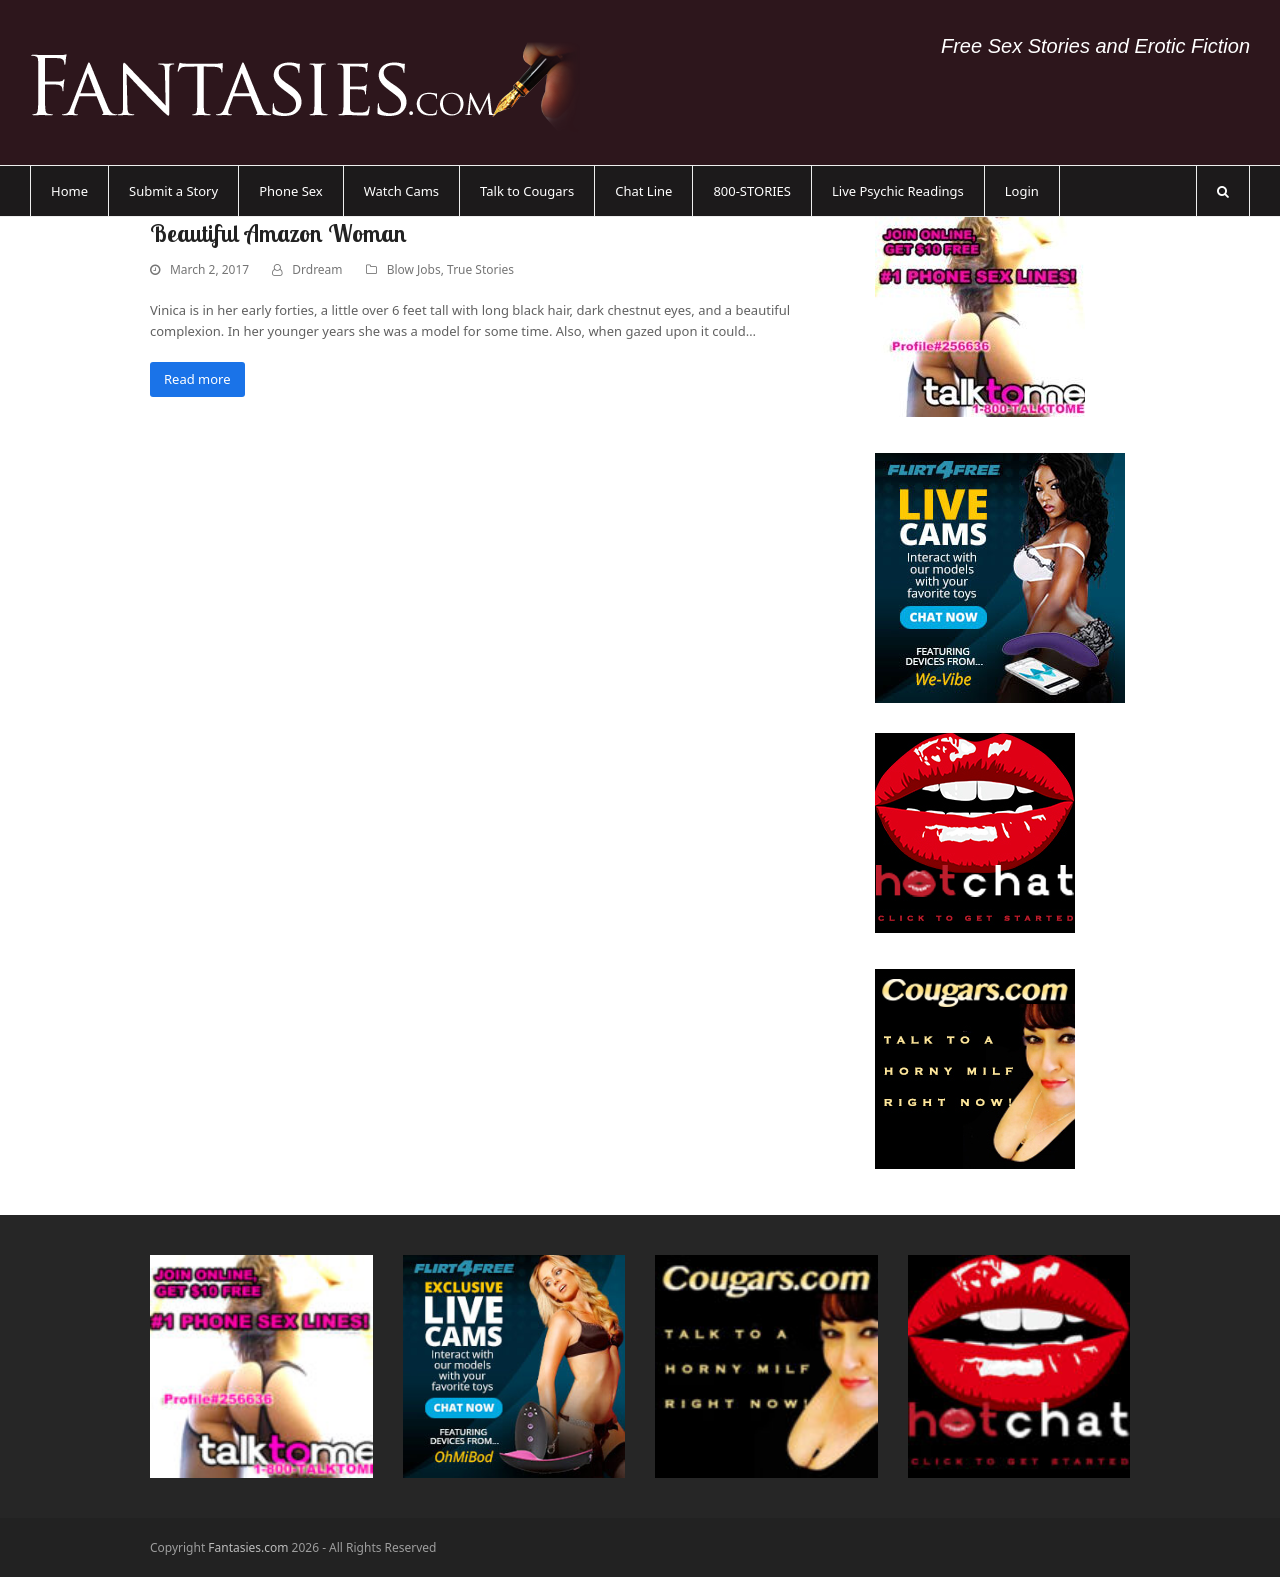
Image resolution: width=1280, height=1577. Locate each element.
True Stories (480, 269)
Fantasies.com (248, 1547)
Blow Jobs (414, 269)
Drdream (317, 269)
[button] (1223, 191)
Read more (197, 379)
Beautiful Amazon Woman (278, 233)
